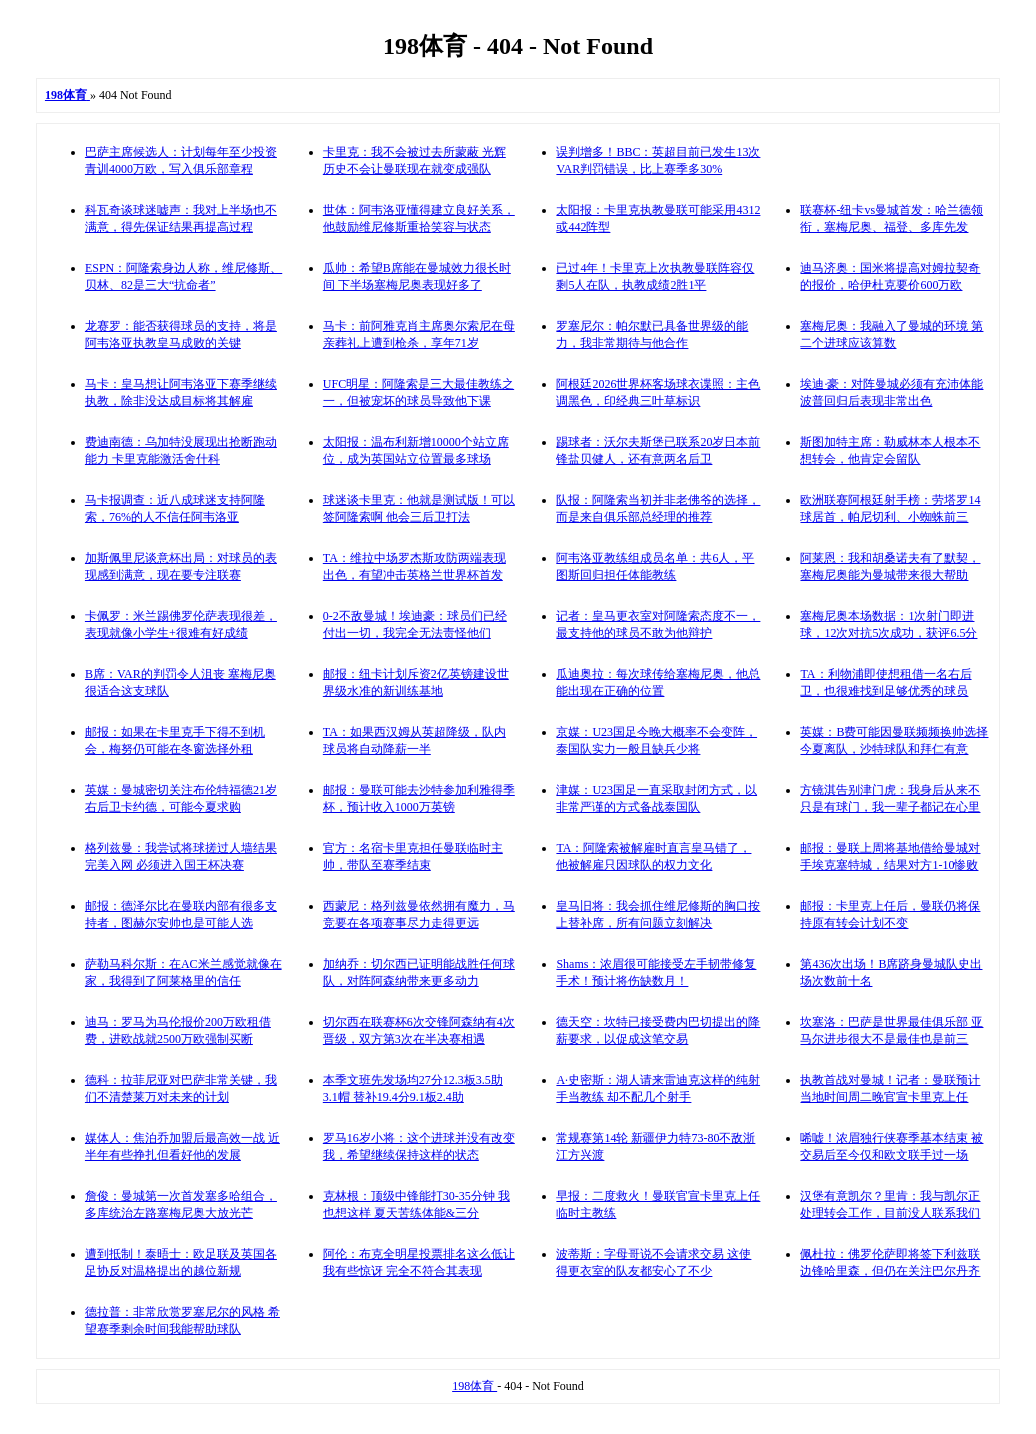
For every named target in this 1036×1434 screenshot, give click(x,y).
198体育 (474, 1386)
